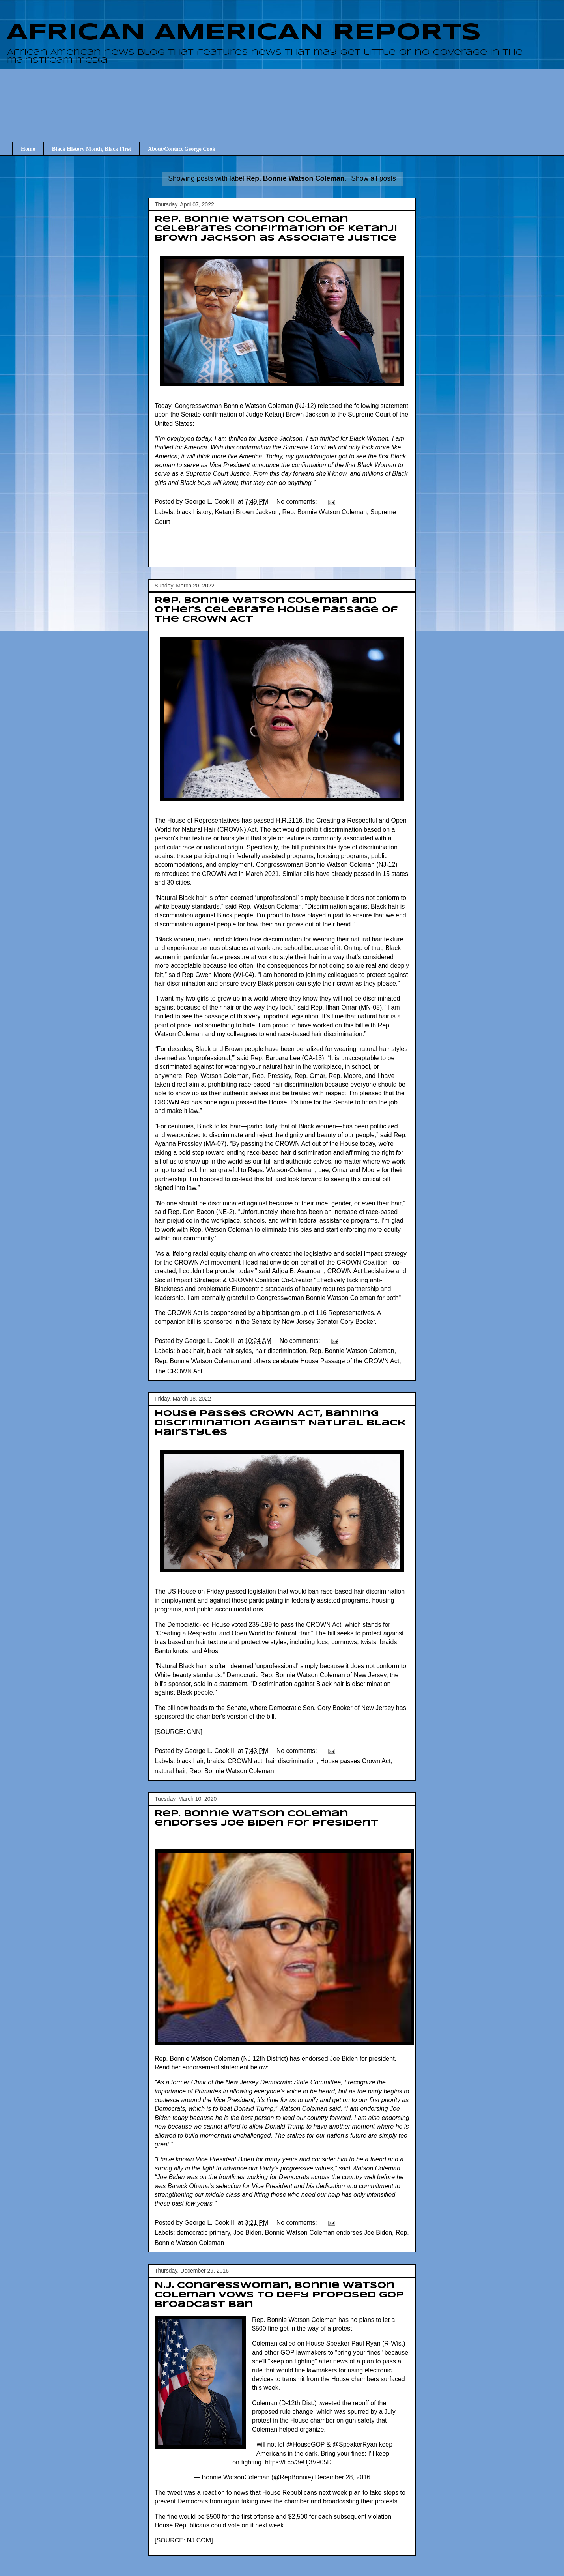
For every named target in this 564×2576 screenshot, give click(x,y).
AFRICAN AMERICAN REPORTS (243, 32)
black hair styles (229, 1350)
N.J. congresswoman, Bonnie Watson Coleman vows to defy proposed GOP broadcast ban (279, 2295)
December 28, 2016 (342, 2477)
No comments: (297, 501)
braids (215, 1761)
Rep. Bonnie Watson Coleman (324, 512)
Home (28, 149)
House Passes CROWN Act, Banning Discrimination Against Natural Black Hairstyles (280, 1423)
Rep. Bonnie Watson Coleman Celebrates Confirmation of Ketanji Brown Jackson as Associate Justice (276, 229)
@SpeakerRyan (354, 2444)
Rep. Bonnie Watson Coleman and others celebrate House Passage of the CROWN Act (276, 610)
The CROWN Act (178, 1371)
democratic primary (203, 2232)
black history (194, 512)
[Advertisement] (288, 98)
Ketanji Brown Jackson (247, 512)
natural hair (170, 1771)
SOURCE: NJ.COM (183, 2540)
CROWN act (245, 1761)
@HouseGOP (305, 2444)
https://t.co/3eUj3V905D (298, 2462)
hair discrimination (280, 1350)
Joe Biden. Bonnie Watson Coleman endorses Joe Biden (312, 2232)
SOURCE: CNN (178, 1732)
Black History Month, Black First (91, 149)
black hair (190, 1350)
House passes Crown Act (355, 1761)
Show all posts (373, 178)
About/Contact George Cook (181, 149)
